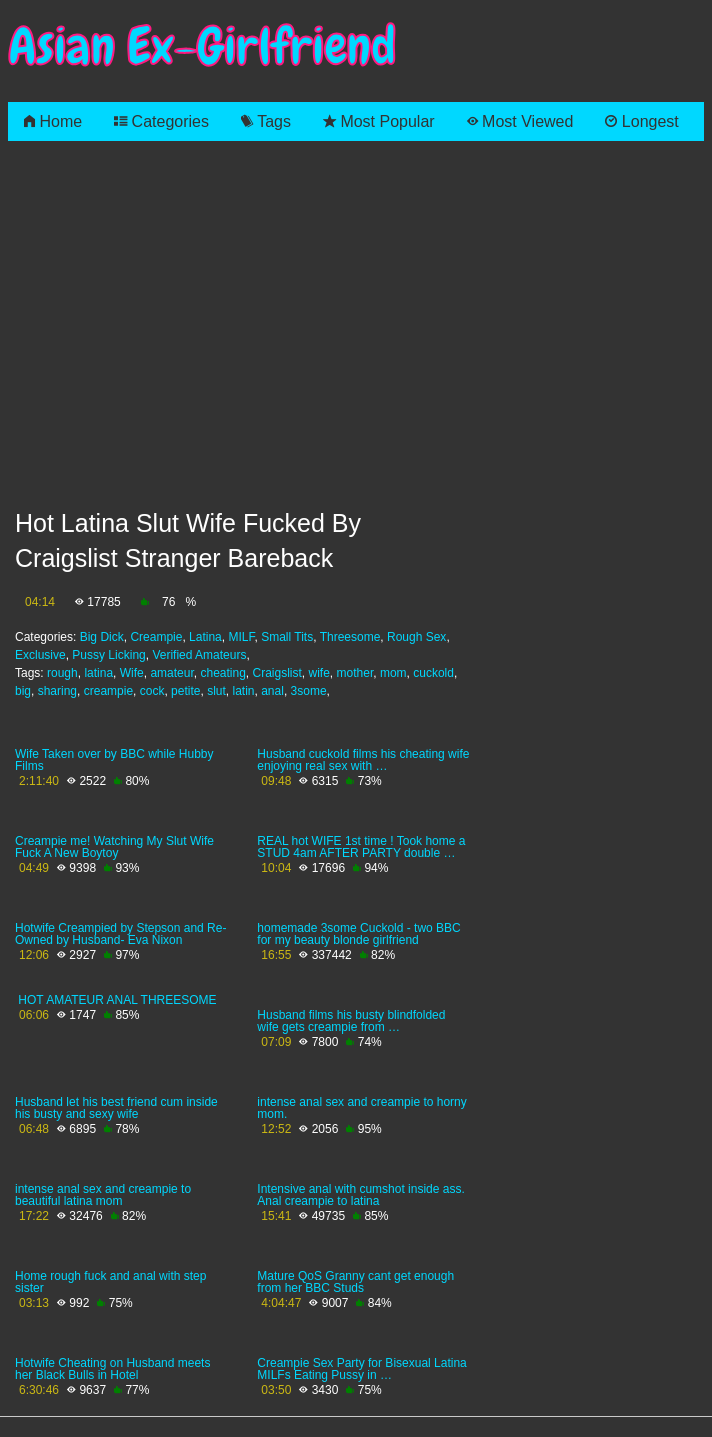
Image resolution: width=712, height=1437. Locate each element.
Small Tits (287, 637)
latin (244, 691)
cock (152, 691)
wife (319, 673)
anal (272, 691)
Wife (132, 673)
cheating (222, 673)
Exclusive (40, 655)
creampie (108, 691)
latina (98, 673)
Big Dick (102, 637)
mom (393, 673)
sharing (57, 691)
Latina (205, 637)
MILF (241, 637)
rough (62, 673)
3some (309, 691)
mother (355, 673)
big (23, 691)
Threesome (350, 637)
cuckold (433, 673)
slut (216, 691)
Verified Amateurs (199, 655)
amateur (171, 673)
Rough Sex (416, 637)
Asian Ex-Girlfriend (202, 46)
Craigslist (277, 673)
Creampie (156, 637)
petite (185, 691)
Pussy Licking (108, 655)
